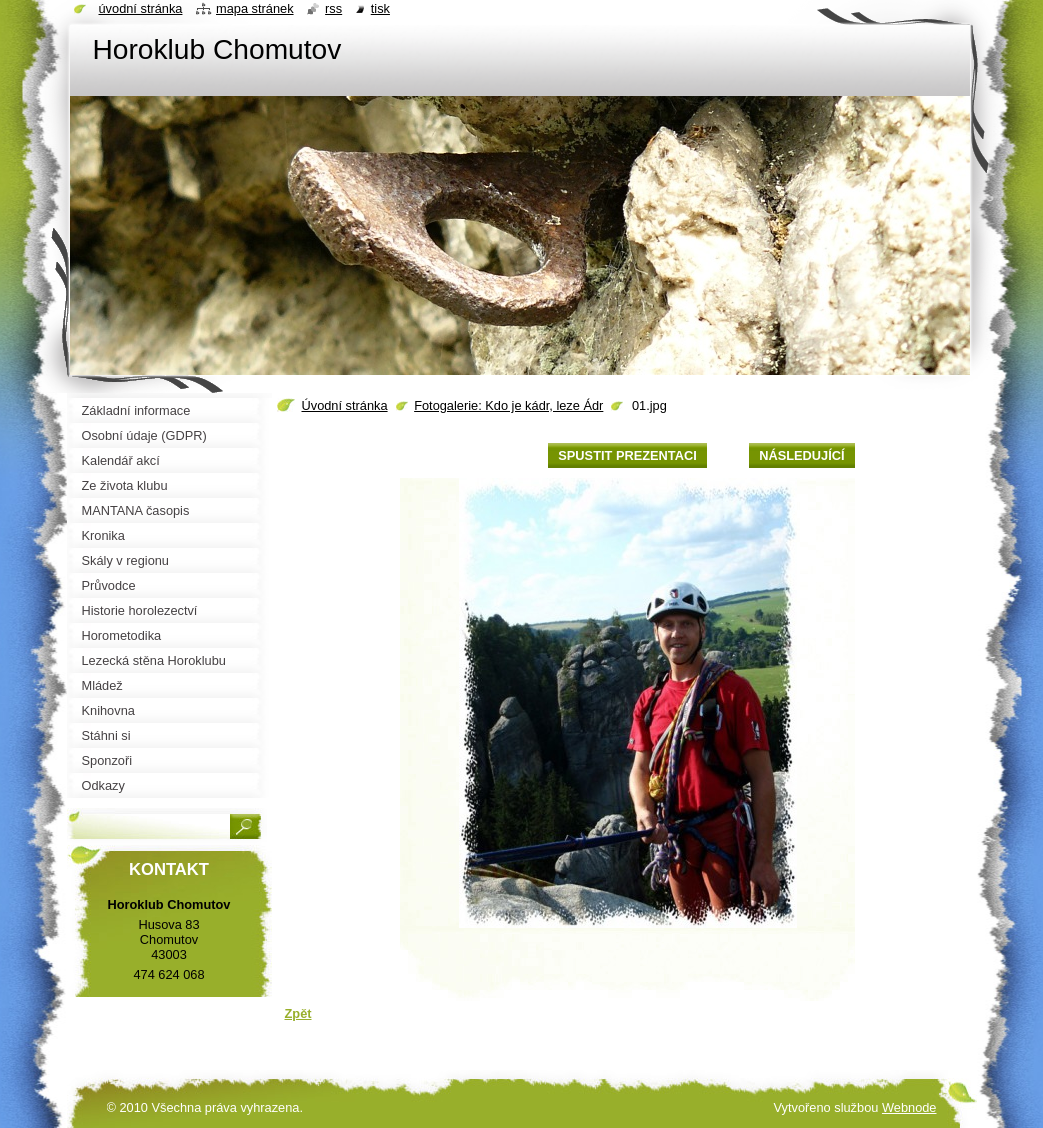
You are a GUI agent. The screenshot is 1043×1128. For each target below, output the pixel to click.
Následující (801, 455)
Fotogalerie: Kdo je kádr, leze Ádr (508, 405)
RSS (333, 8)
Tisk (380, 8)
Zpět (298, 1013)
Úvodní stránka (345, 405)
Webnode (909, 1107)
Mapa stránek (255, 8)
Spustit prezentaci (627, 455)
